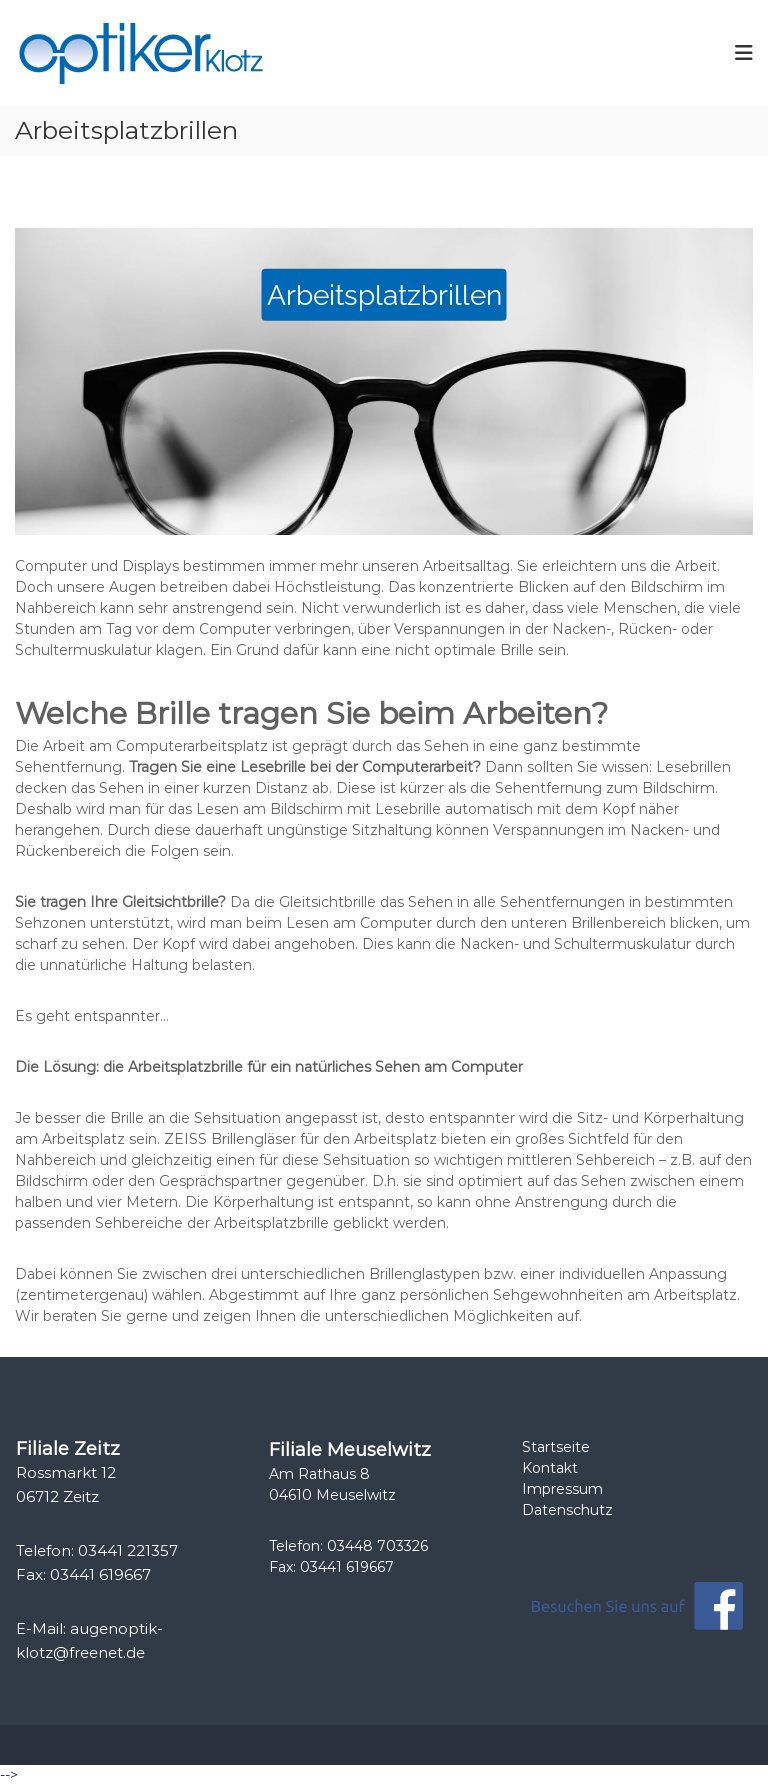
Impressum (562, 1489)
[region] (383, 381)
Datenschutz (567, 1510)
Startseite (556, 1447)
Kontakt (550, 1468)
